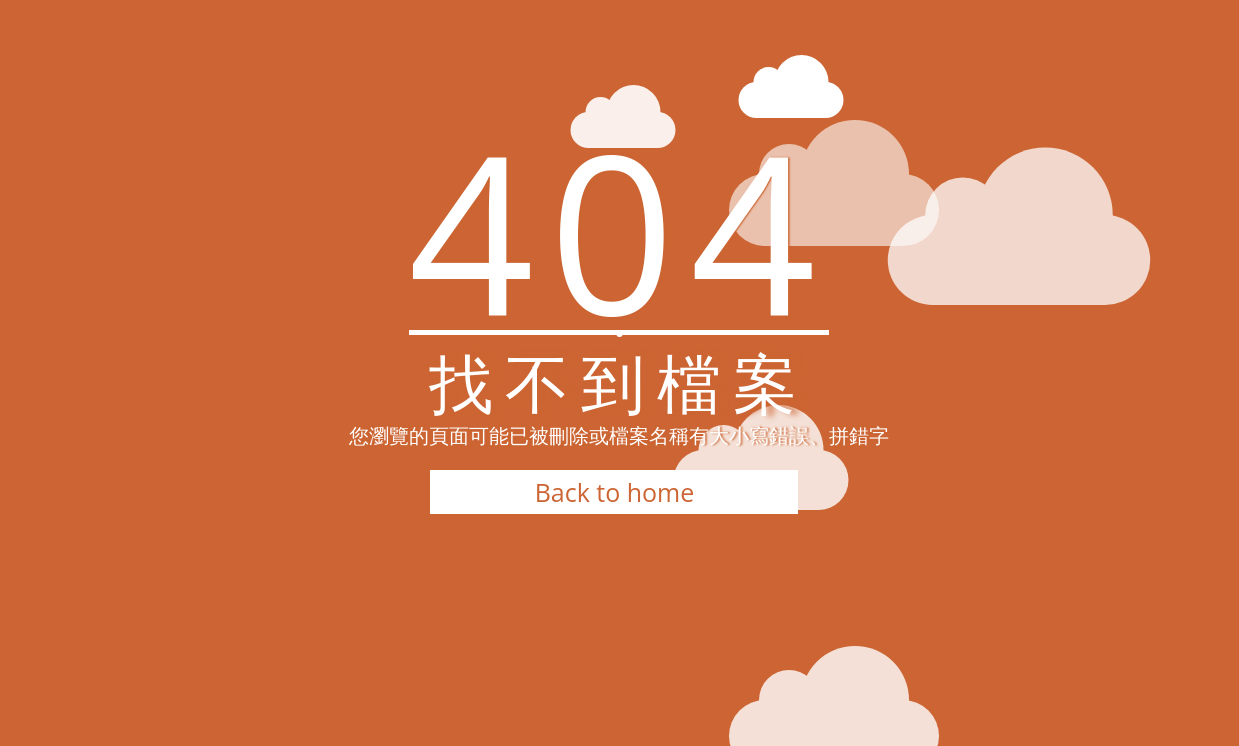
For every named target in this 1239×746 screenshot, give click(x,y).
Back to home (615, 492)
